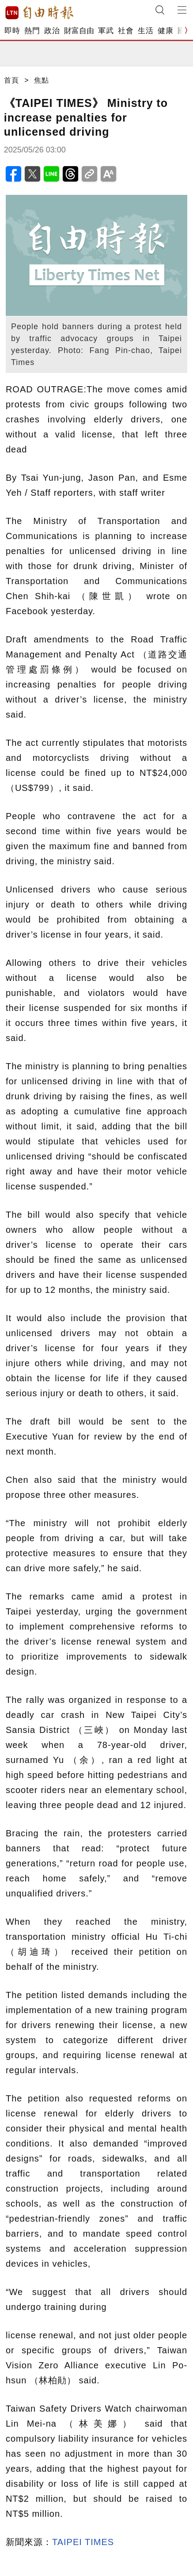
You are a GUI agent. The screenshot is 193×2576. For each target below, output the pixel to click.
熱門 (32, 31)
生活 (145, 31)
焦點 (41, 80)
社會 (125, 31)
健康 (165, 31)
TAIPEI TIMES (83, 2542)
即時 (12, 31)
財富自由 (79, 31)
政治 (52, 31)
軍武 (106, 31)
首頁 (11, 80)
